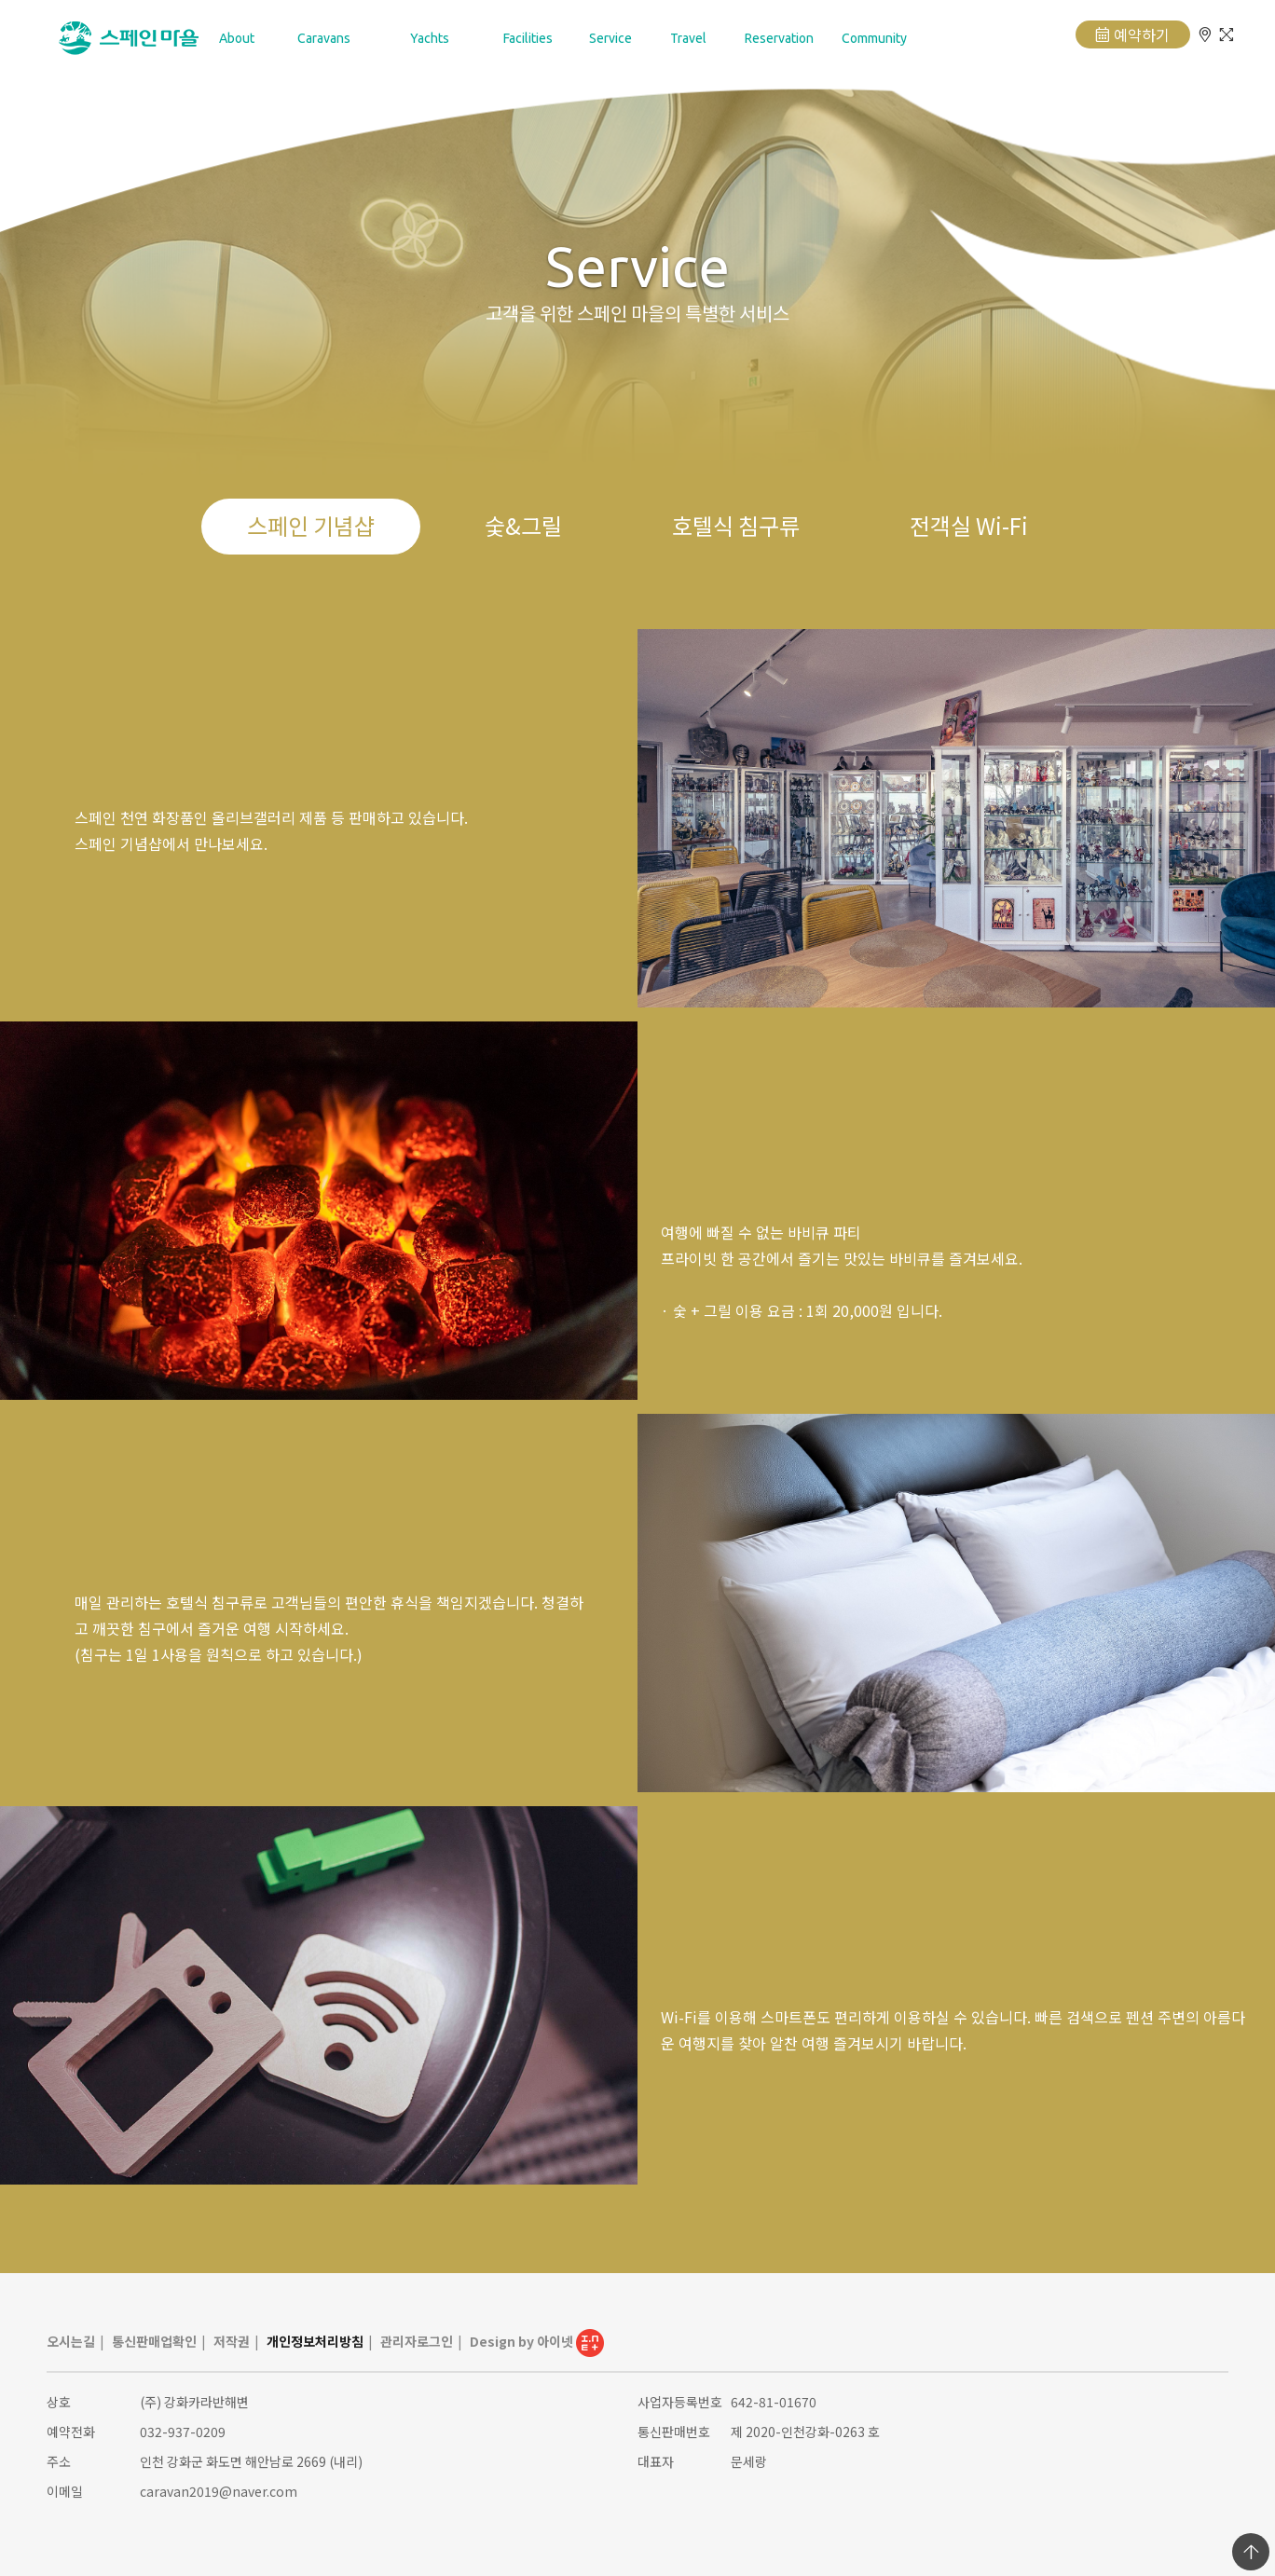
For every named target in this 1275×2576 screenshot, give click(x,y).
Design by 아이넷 (537, 2341)
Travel (688, 38)
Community (874, 38)
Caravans (323, 38)
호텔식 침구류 (736, 525)
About (236, 38)
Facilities (528, 38)
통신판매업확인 (154, 2341)
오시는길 (71, 2341)
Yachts (429, 38)
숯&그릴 (523, 525)
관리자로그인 (416, 2341)
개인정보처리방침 (315, 2341)
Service (610, 38)
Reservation (779, 38)
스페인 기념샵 (311, 525)
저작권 (231, 2341)
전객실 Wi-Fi (969, 525)
